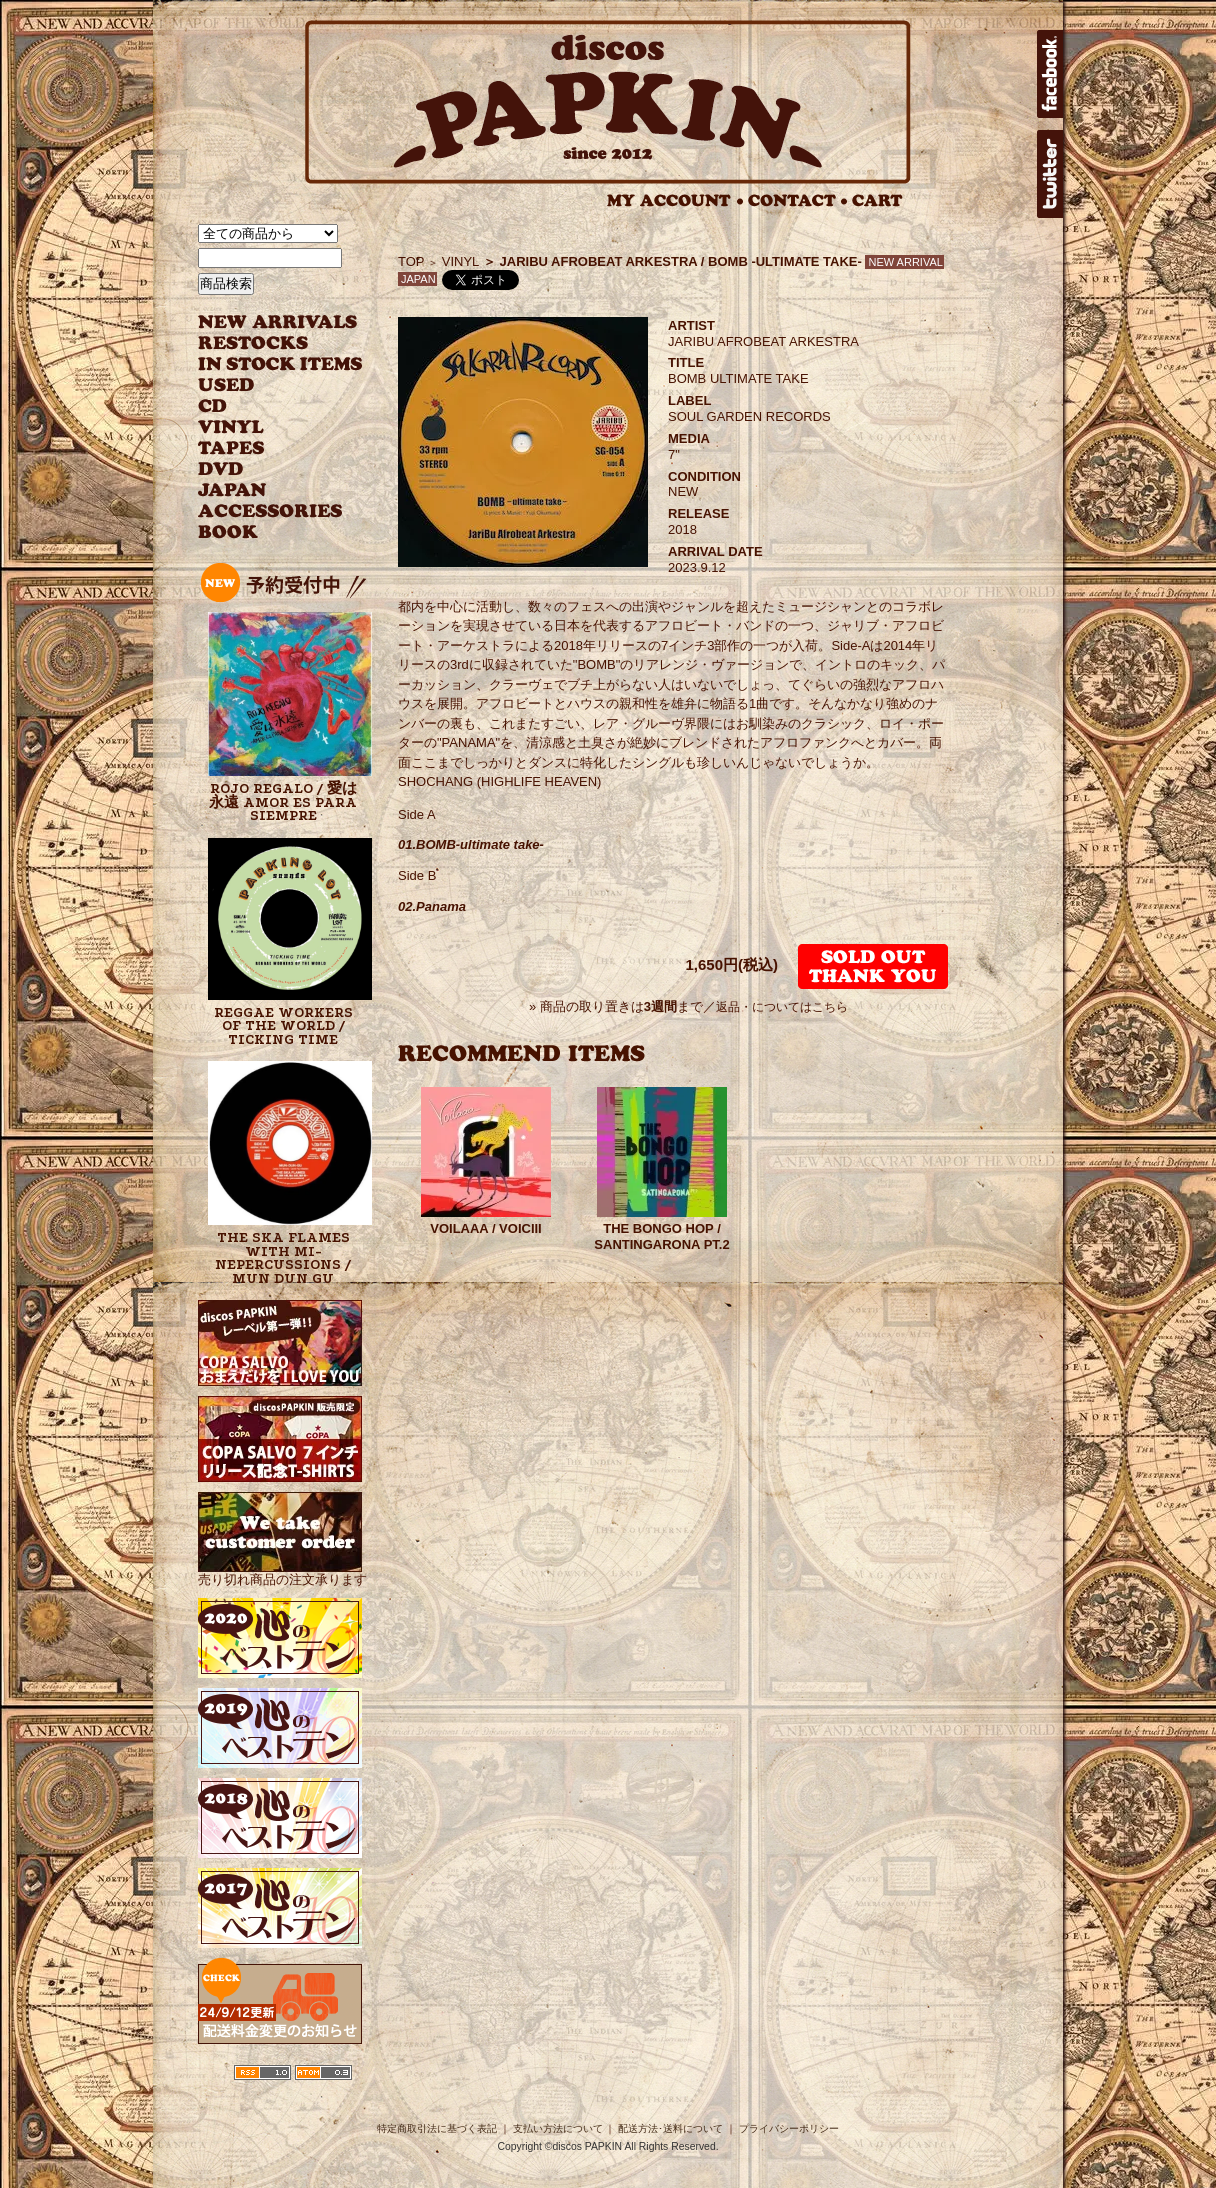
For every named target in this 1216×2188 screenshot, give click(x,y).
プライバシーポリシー (789, 2128)
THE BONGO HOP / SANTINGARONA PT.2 (661, 1236)
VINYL (233, 427)
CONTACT (798, 200)
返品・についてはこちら (782, 1007)
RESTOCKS (265, 343)
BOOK (229, 532)
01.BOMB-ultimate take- (471, 844)
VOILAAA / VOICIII (485, 1228)
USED (265, 385)
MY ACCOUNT (675, 200)
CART (877, 200)
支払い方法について (558, 2128)
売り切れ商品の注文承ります (282, 1571)
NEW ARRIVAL (278, 322)
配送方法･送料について (670, 2128)
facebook (1050, 74)
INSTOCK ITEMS (280, 364)
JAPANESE (265, 490)
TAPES (231, 448)
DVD (220, 469)
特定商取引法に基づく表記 (437, 2128)
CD (213, 406)
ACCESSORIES (270, 511)
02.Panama (432, 906)
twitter (1050, 174)
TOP (411, 261)
